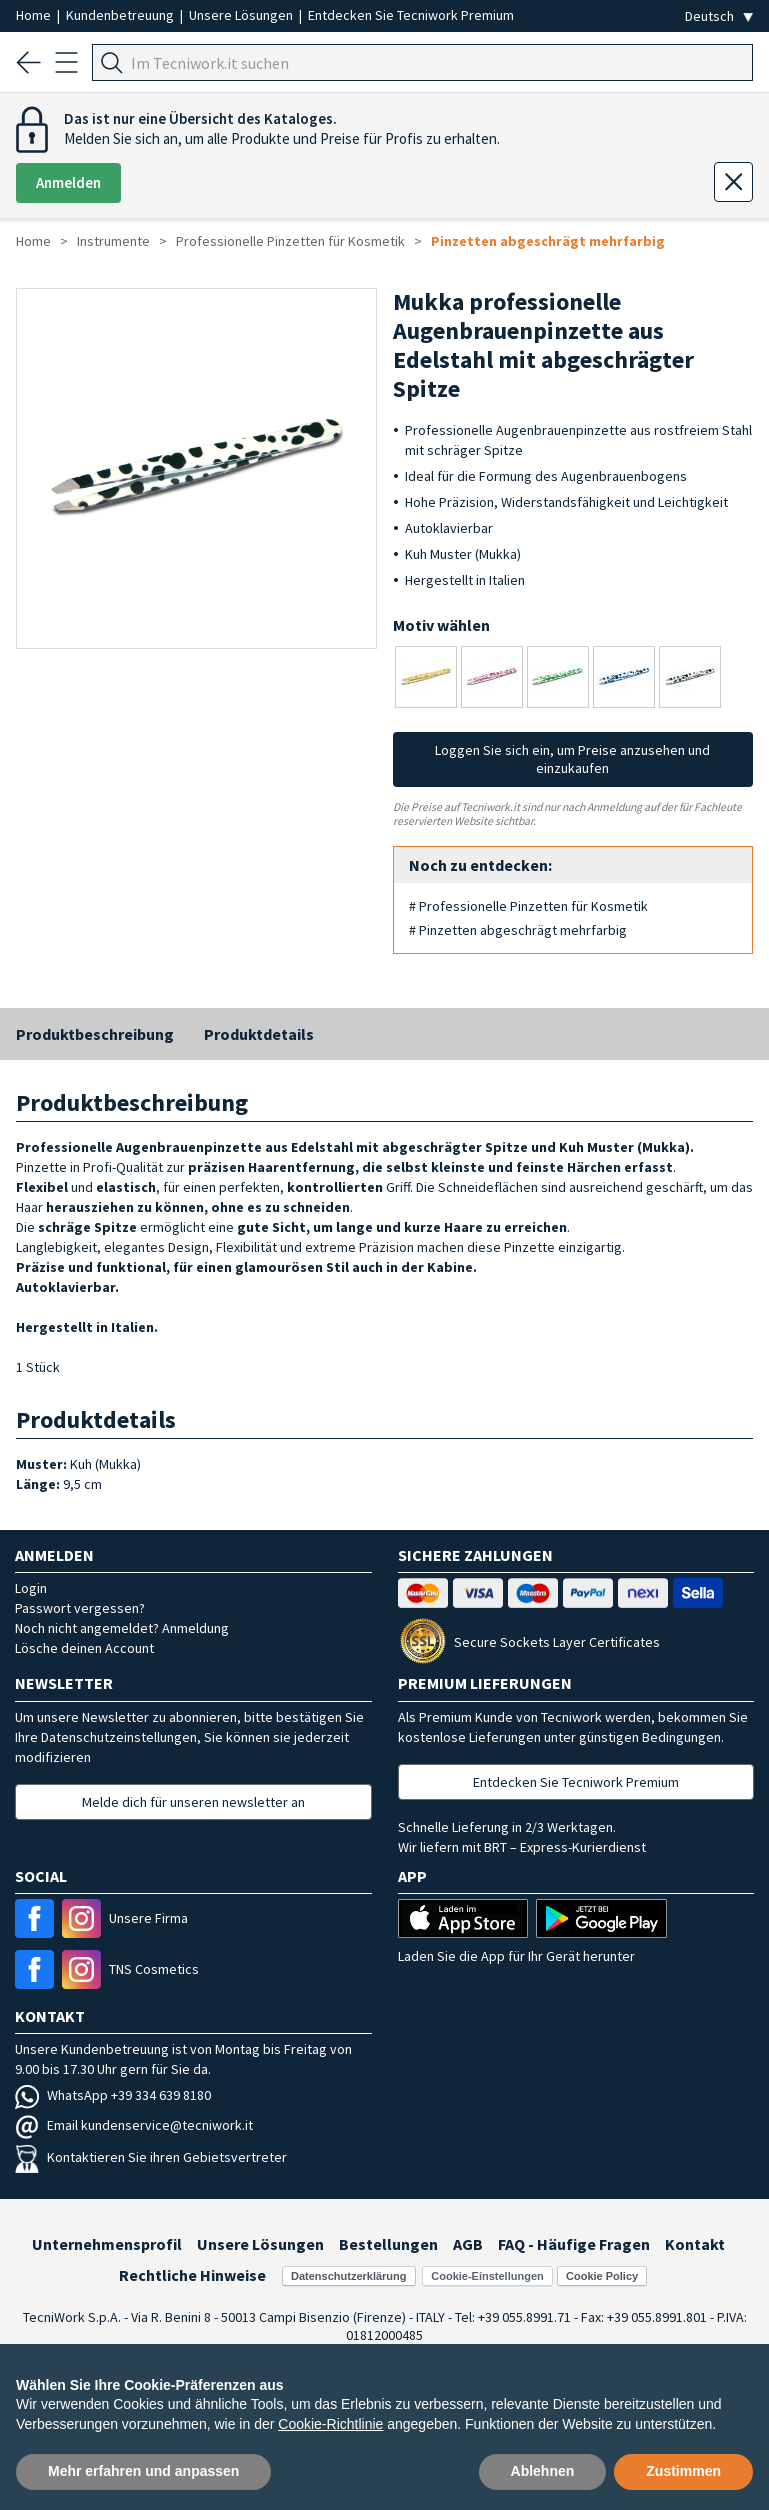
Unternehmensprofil (107, 2244)
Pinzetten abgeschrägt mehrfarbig (548, 241)
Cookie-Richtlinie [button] (330, 2424)
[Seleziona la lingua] (719, 16)
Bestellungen (388, 2244)
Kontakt (695, 2244)
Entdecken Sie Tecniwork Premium (411, 15)
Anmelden (68, 182)
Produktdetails (259, 1034)
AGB (468, 2244)
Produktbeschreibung (95, 1034)
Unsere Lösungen (242, 15)
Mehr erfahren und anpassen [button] (143, 2471)
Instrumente (113, 241)
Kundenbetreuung (121, 15)
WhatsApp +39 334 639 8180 (113, 2095)
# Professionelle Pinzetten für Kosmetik (528, 906)
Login (31, 1588)
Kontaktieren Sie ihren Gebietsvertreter (151, 2157)
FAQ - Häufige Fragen (574, 2244)
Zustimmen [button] (683, 2471)
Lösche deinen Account (84, 1648)
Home (35, 15)
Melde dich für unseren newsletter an (193, 1802)
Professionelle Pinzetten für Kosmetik (290, 241)
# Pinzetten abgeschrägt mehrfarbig (518, 930)
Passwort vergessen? (80, 1608)
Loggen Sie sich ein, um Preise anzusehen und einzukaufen (572, 759)
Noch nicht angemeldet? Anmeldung (122, 1628)
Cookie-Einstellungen (487, 2276)
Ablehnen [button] (543, 2471)
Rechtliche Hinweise (192, 2275)
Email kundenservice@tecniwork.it (134, 2125)
